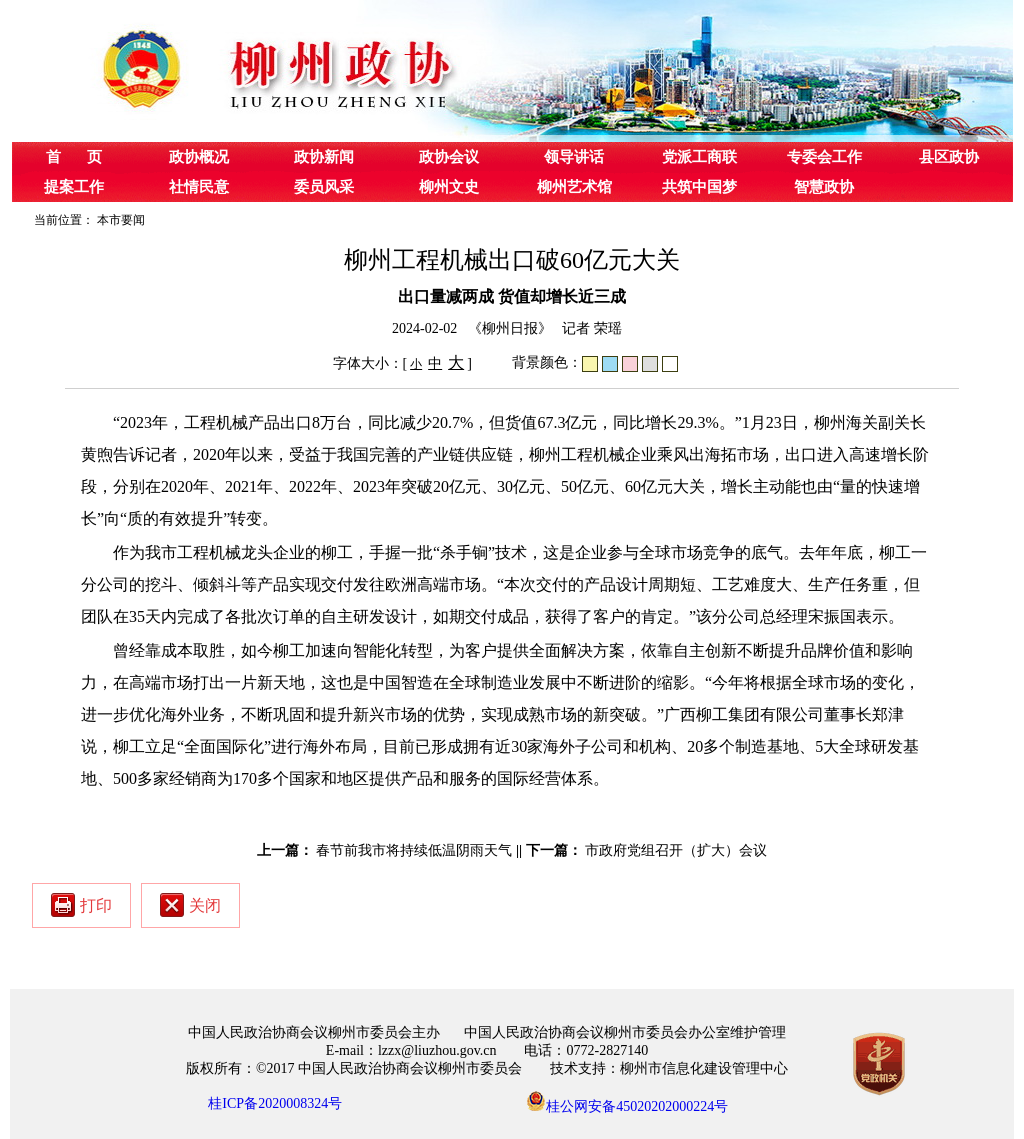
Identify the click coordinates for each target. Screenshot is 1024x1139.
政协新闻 (324, 157)
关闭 (190, 905)
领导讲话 (574, 157)
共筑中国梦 (699, 187)
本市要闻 (121, 220)
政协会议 (449, 157)
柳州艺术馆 (574, 187)
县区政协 (949, 157)
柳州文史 (449, 187)
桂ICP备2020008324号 (275, 1103)
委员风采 (324, 187)
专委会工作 (824, 157)
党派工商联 (699, 157)
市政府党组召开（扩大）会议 (676, 850)
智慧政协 (824, 187)
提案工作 (74, 187)
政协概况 (199, 157)
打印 (81, 905)
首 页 (74, 157)
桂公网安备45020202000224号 (627, 1101)
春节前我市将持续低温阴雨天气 (414, 850)
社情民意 (199, 187)
